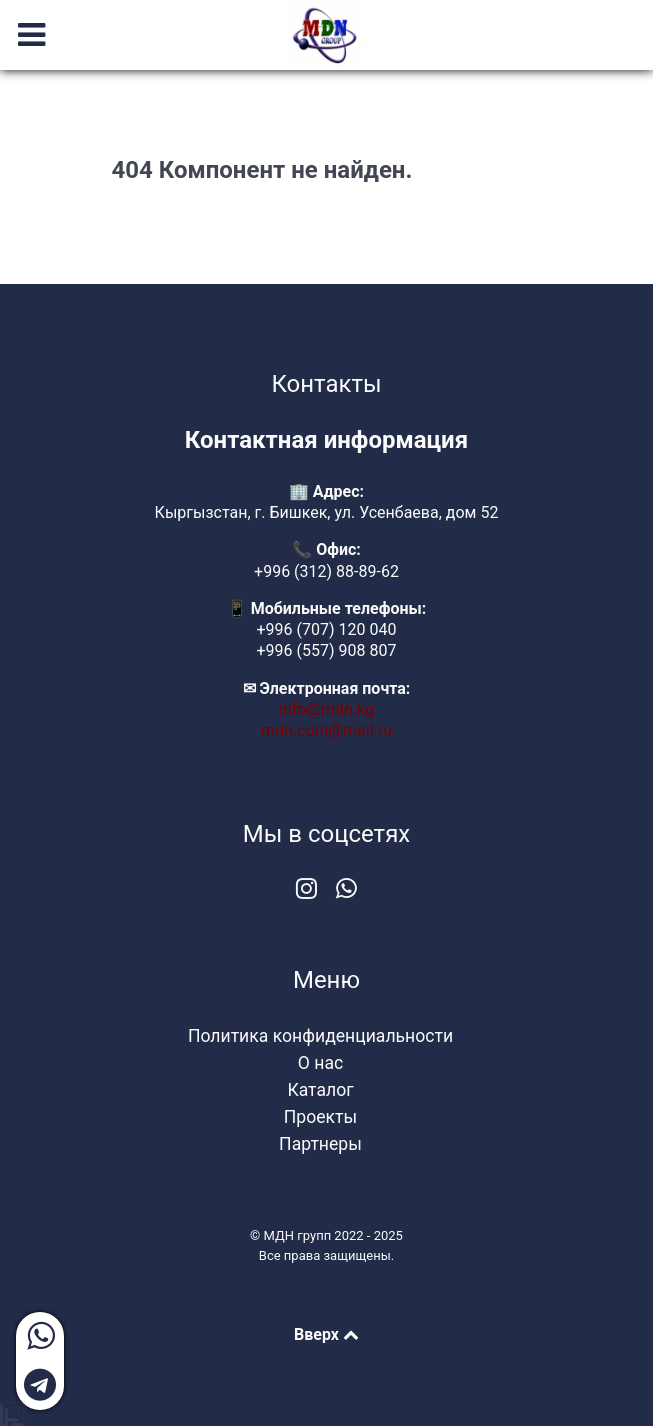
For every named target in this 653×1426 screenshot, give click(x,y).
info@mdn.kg (326, 709)
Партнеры (320, 1144)
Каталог (320, 1090)
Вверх (326, 1334)
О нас (320, 1063)
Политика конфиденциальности (320, 1036)
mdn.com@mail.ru (326, 730)
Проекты (320, 1117)
